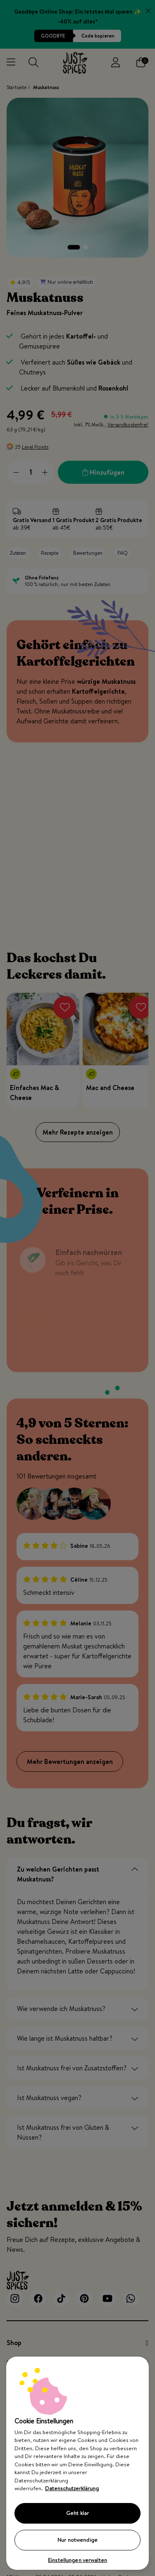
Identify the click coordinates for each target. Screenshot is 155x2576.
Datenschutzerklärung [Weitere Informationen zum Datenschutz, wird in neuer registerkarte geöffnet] (72, 2488)
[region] (77, 2463)
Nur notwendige (77, 2539)
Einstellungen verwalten (77, 2560)
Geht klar (77, 2513)
